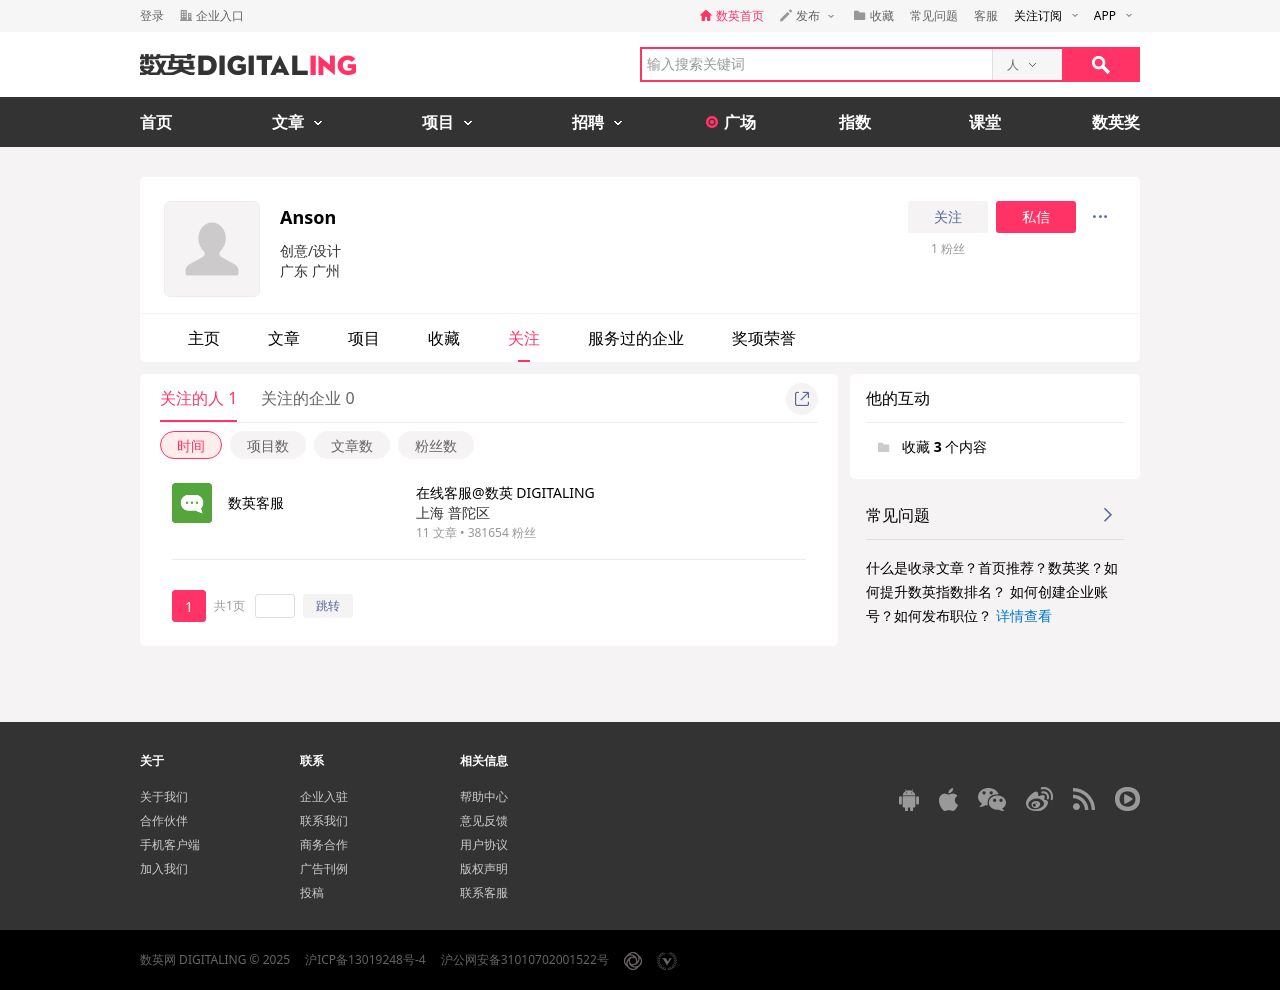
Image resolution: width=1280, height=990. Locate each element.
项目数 (268, 445)
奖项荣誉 (764, 338)
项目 (364, 338)
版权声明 (484, 868)
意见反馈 (484, 820)
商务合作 (324, 844)
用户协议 (484, 844)
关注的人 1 (198, 398)
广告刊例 (324, 868)
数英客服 (256, 502)
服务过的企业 (636, 338)
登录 (152, 15)
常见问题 (934, 15)
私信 (1036, 217)
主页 (204, 338)
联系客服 (484, 892)
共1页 (229, 605)
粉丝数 (436, 445)
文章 (284, 338)
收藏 (444, 338)
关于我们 (164, 796)
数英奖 (1116, 122)
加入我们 (164, 868)
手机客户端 (170, 844)
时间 (191, 445)
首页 (156, 122)
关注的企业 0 (307, 398)
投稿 (312, 892)
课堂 (985, 122)
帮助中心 (484, 796)
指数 (855, 122)
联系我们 (324, 820)
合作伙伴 (164, 820)
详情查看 (1024, 615)
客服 (986, 15)
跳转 (328, 605)
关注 (948, 217)
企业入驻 (324, 796)
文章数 (352, 445)
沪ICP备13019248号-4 (365, 959)
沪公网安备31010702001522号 (525, 959)
